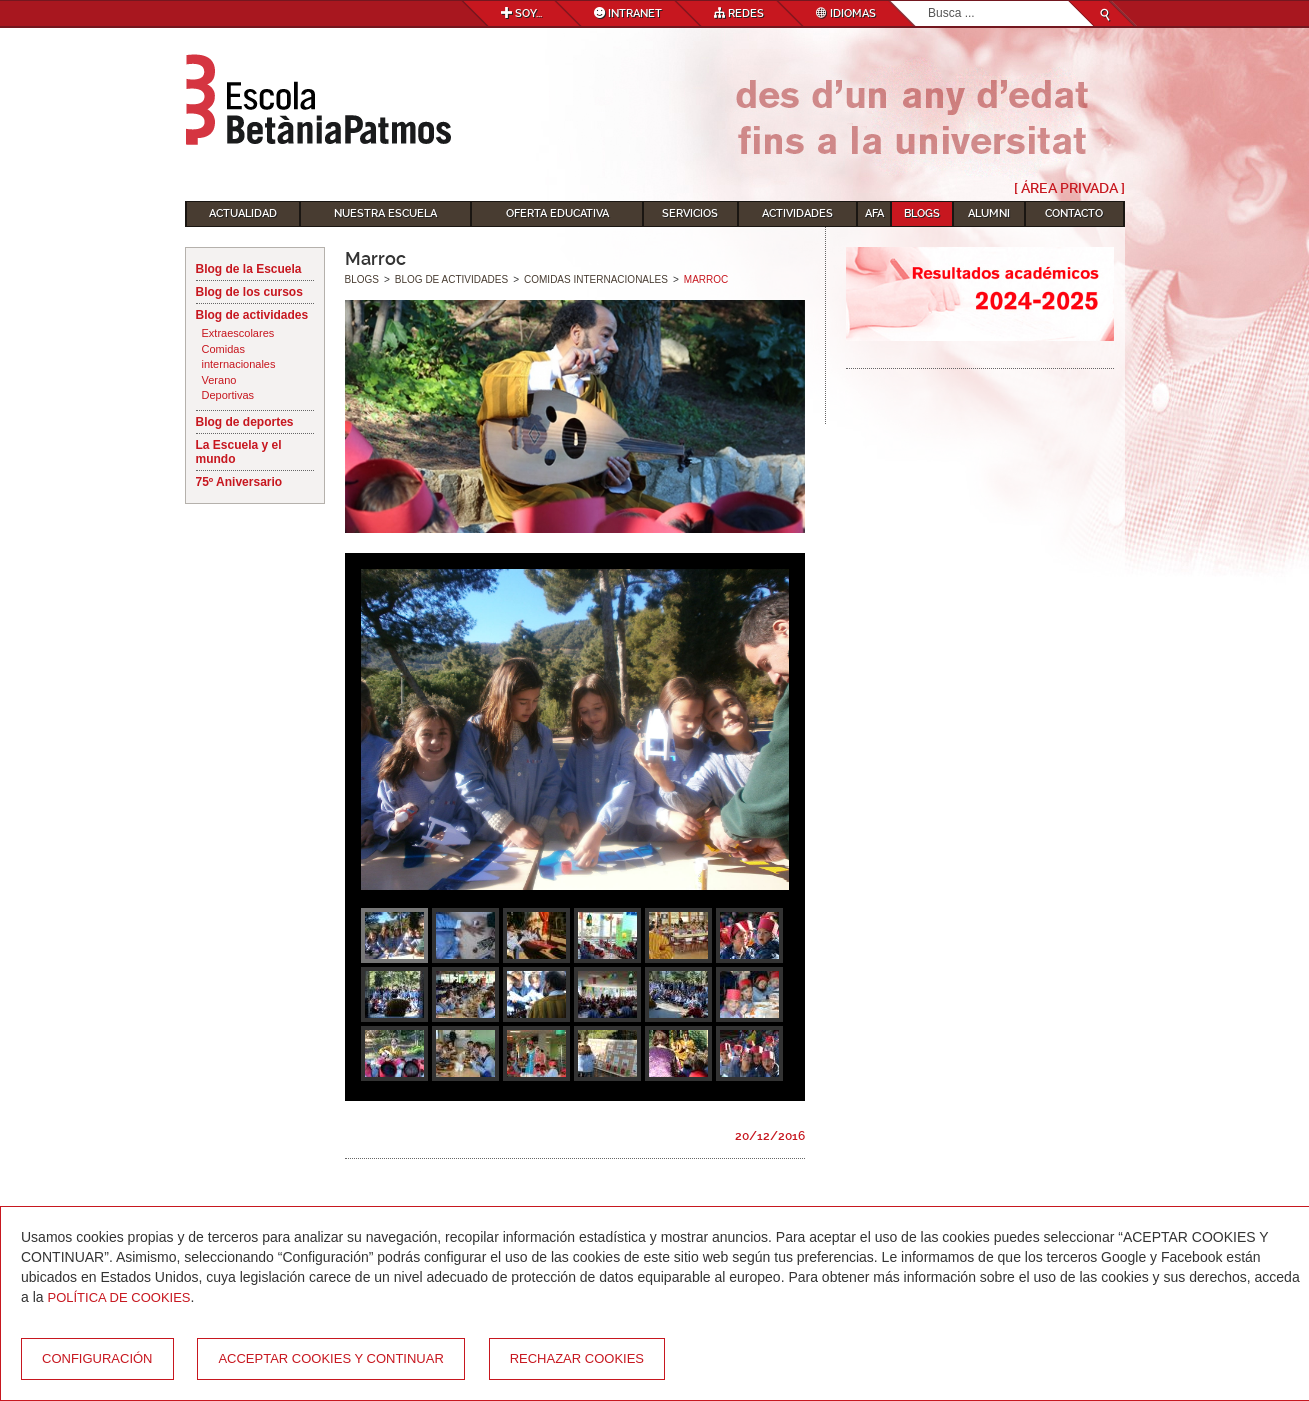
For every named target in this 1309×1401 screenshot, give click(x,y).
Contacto (1074, 213)
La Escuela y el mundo (239, 452)
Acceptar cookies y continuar (330, 1358)
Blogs (922, 213)
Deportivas (228, 395)
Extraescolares (238, 333)
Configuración (97, 1358)
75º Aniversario (239, 482)
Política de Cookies (118, 1297)
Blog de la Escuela (249, 269)
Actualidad (243, 213)
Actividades (797, 213)
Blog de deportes (245, 422)
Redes (739, 13)
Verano (219, 380)
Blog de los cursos (249, 292)
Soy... (521, 13)
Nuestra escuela (385, 213)
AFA (874, 213)
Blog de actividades (252, 315)
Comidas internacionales (239, 357)
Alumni (989, 213)
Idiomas (846, 13)
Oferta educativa (557, 213)
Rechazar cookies (577, 1358)
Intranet (628, 13)
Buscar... (928, 1)
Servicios (690, 213)
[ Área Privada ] (1069, 188)
